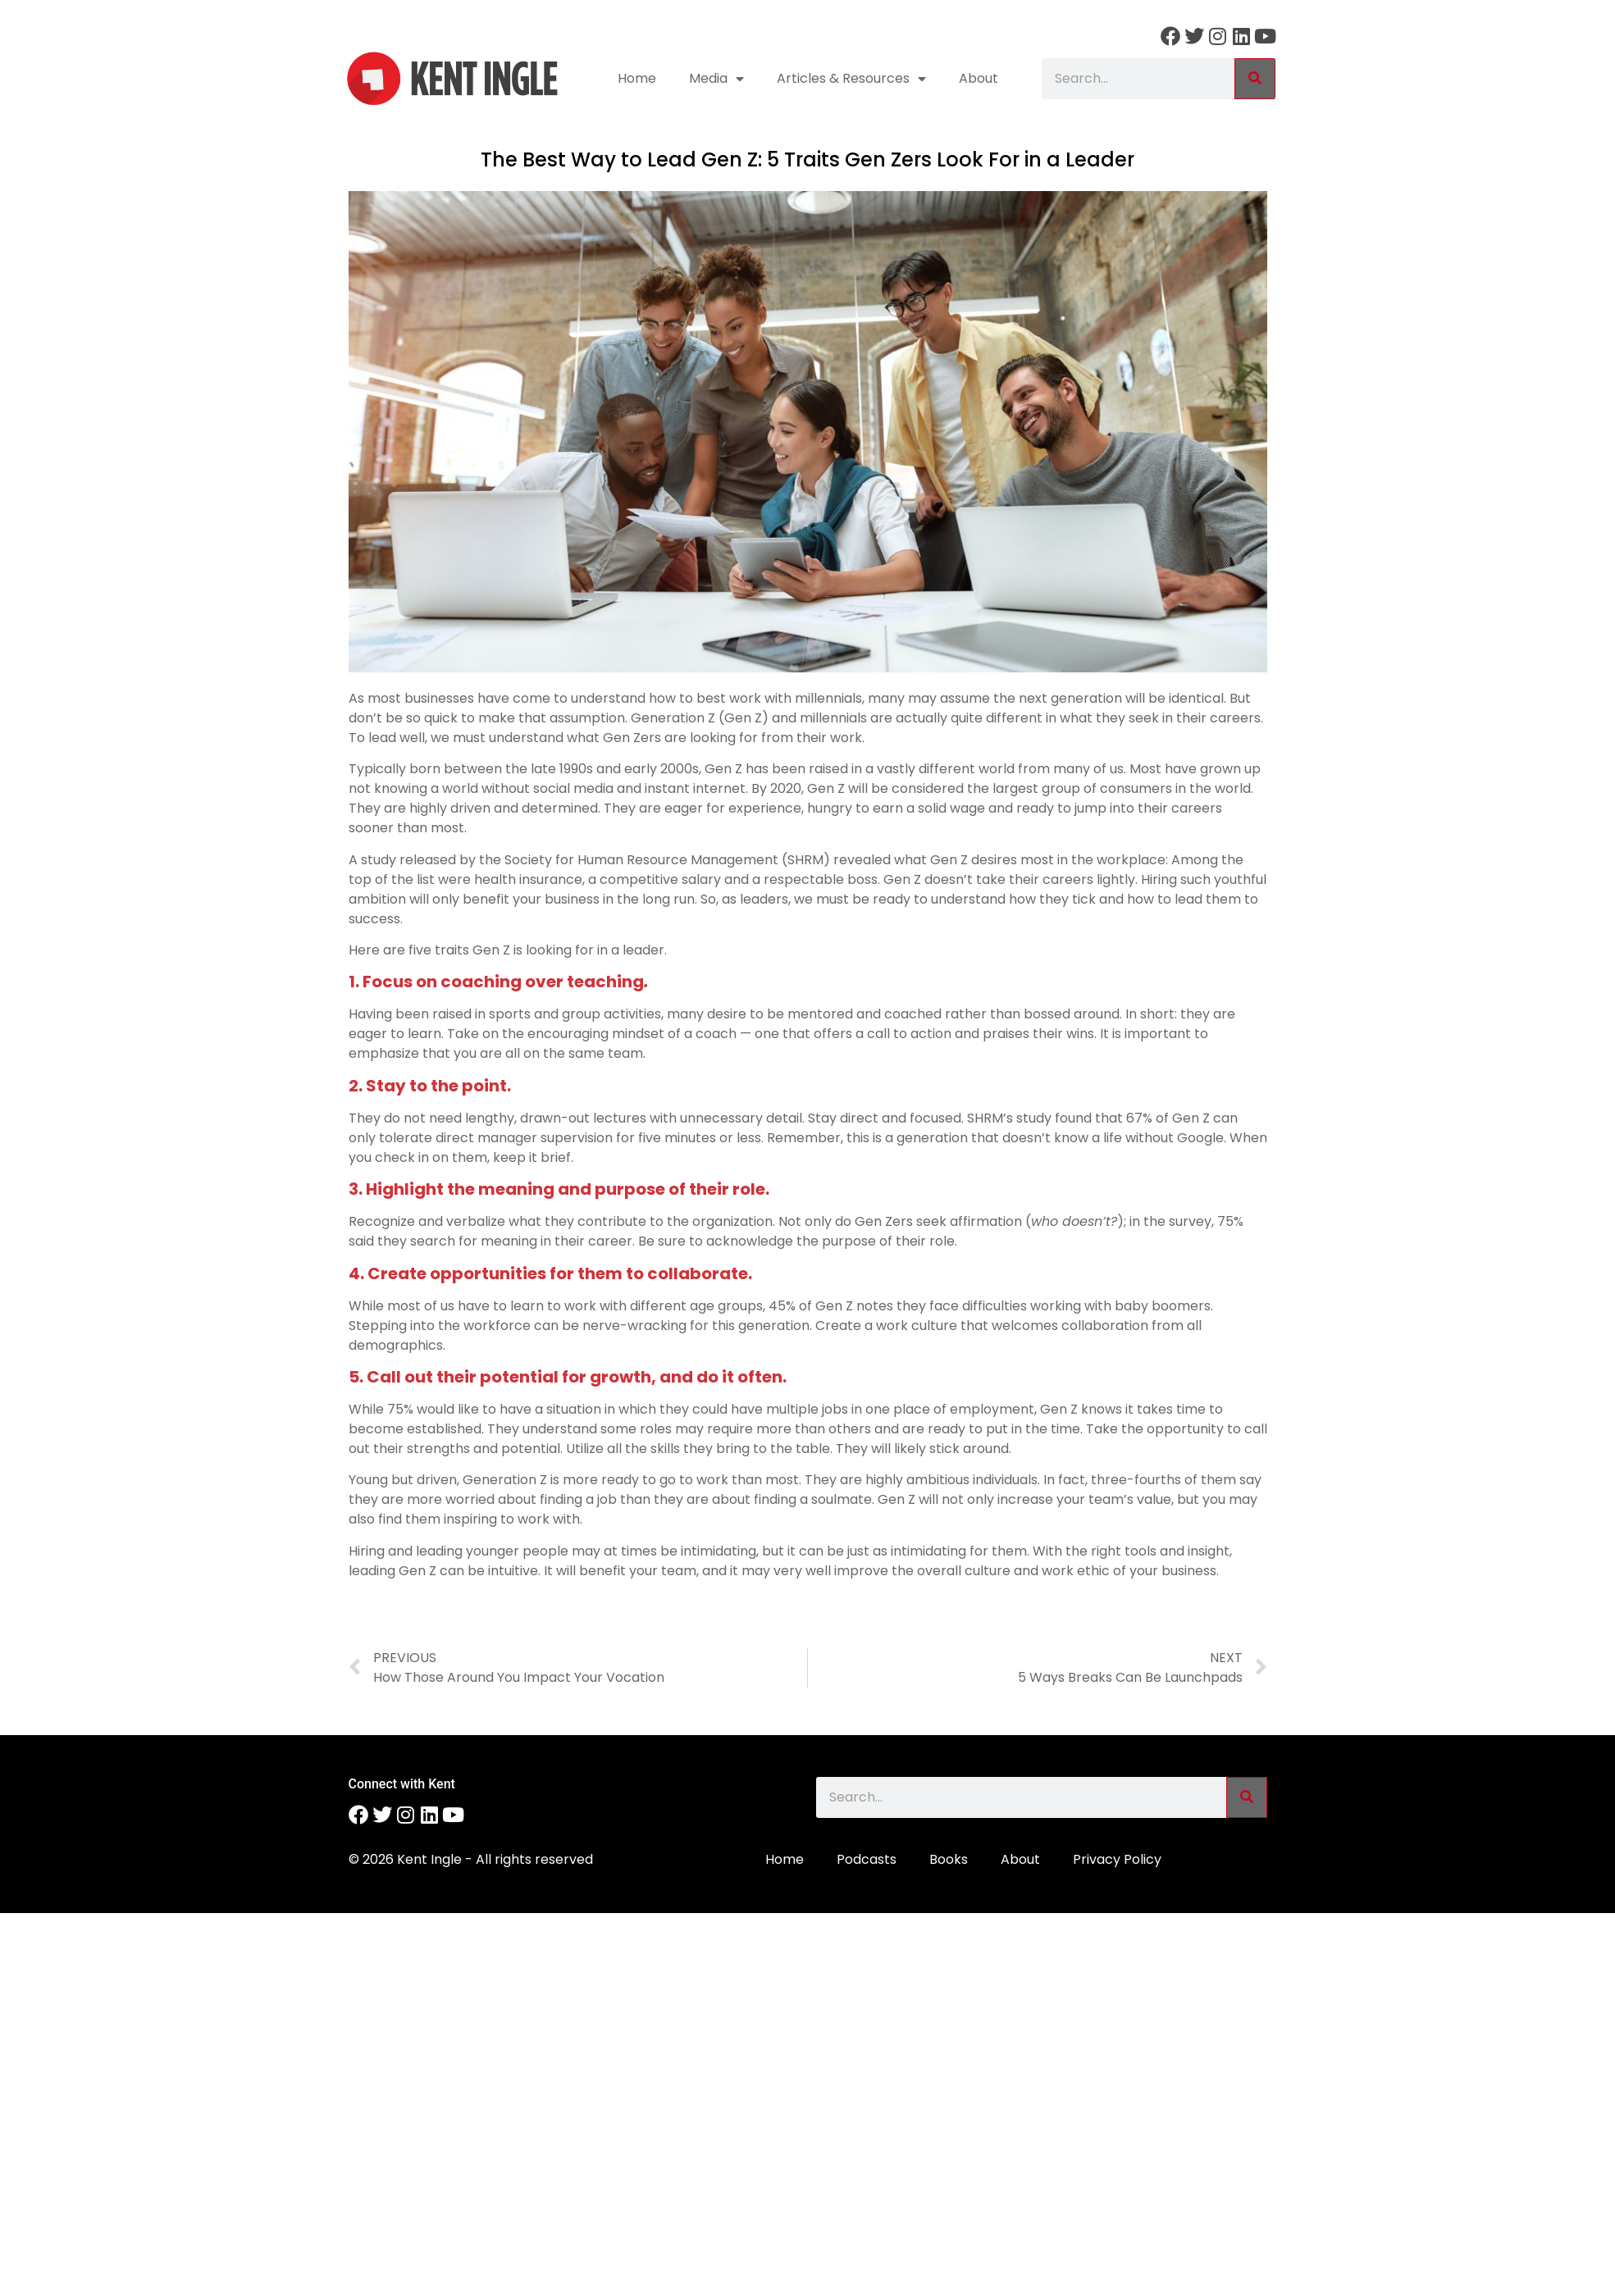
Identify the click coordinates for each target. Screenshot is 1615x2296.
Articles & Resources (851, 78)
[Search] (1254, 78)
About (978, 78)
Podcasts (866, 1859)
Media (716, 78)
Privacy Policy (1117, 1859)
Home (637, 78)
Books (948, 1859)
